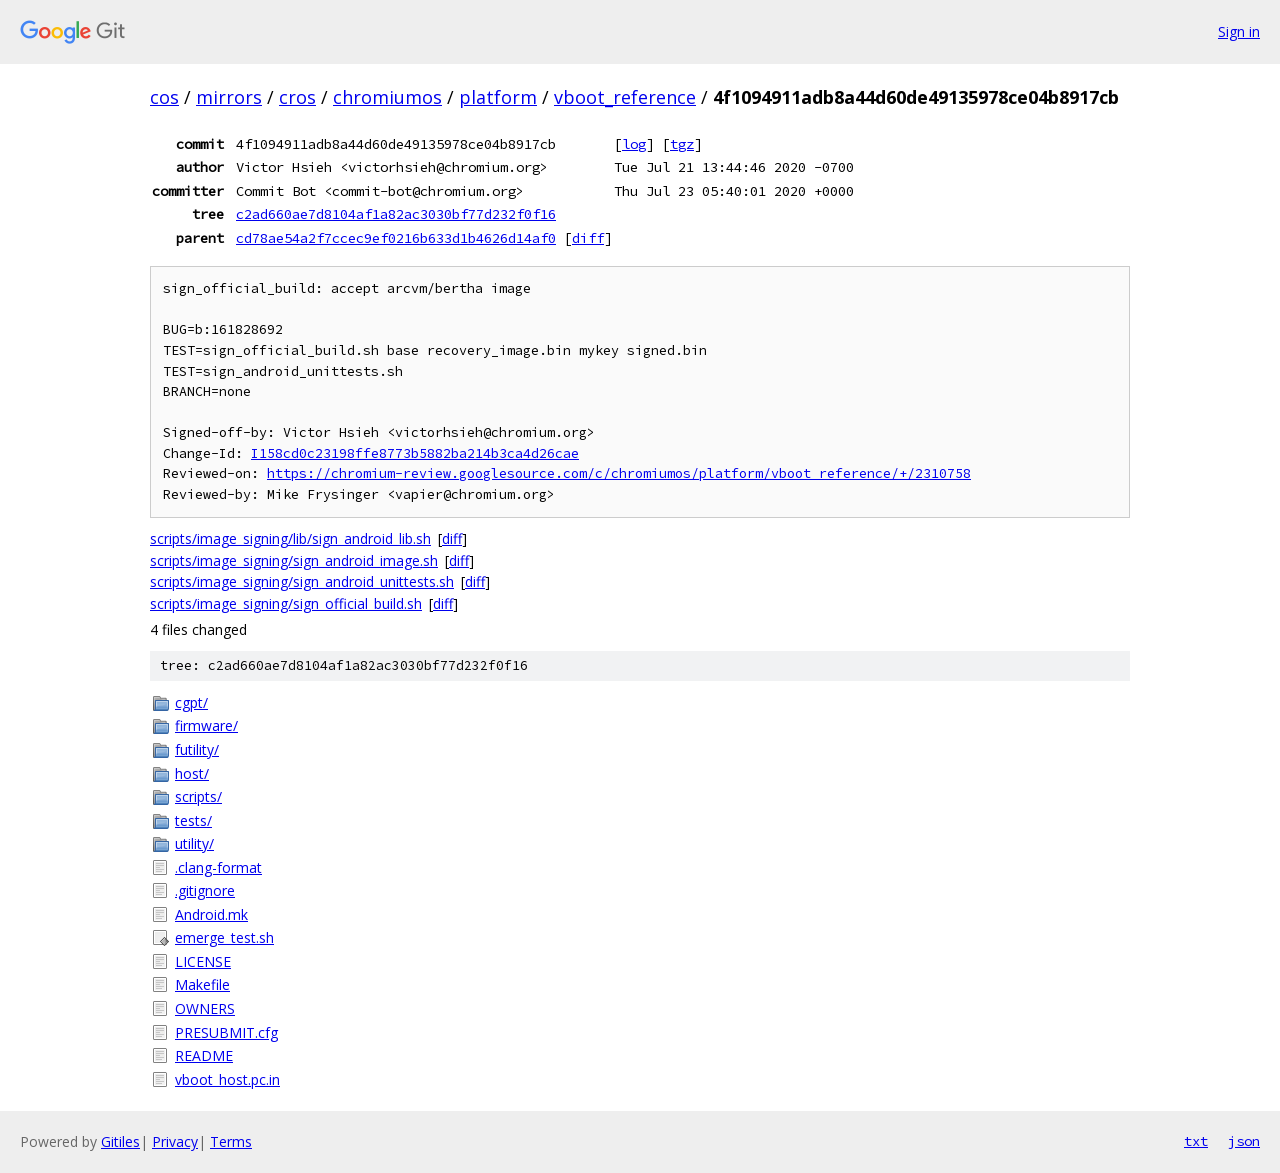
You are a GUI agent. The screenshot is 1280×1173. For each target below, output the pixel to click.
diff (588, 238)
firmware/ (206, 725)
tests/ (193, 820)
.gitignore (205, 890)
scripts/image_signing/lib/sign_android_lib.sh (290, 538)
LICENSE (203, 961)
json (1244, 1141)
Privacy (175, 1141)
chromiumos (387, 97)
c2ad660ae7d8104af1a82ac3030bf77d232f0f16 (396, 214)
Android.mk (211, 914)
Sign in (1239, 31)
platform (498, 97)
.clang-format (218, 867)
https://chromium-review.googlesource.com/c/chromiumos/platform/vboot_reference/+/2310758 (619, 473)
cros (297, 97)
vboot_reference (625, 97)
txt (1196, 1141)
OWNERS (205, 1008)
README (204, 1055)
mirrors (229, 97)
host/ (192, 773)
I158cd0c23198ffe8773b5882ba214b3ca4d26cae (415, 453)
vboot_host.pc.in (227, 1079)
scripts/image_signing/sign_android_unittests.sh (302, 581)
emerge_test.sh (224, 937)
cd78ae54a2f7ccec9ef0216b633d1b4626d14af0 (396, 238)
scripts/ (198, 796)
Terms (231, 1141)
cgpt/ (191, 702)
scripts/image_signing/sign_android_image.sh (294, 560)
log (634, 144)
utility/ (194, 843)
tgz (682, 144)
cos (164, 97)
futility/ (197, 749)
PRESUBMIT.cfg (226, 1032)
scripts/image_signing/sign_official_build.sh (286, 603)
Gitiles (120, 1141)
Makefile (202, 984)
